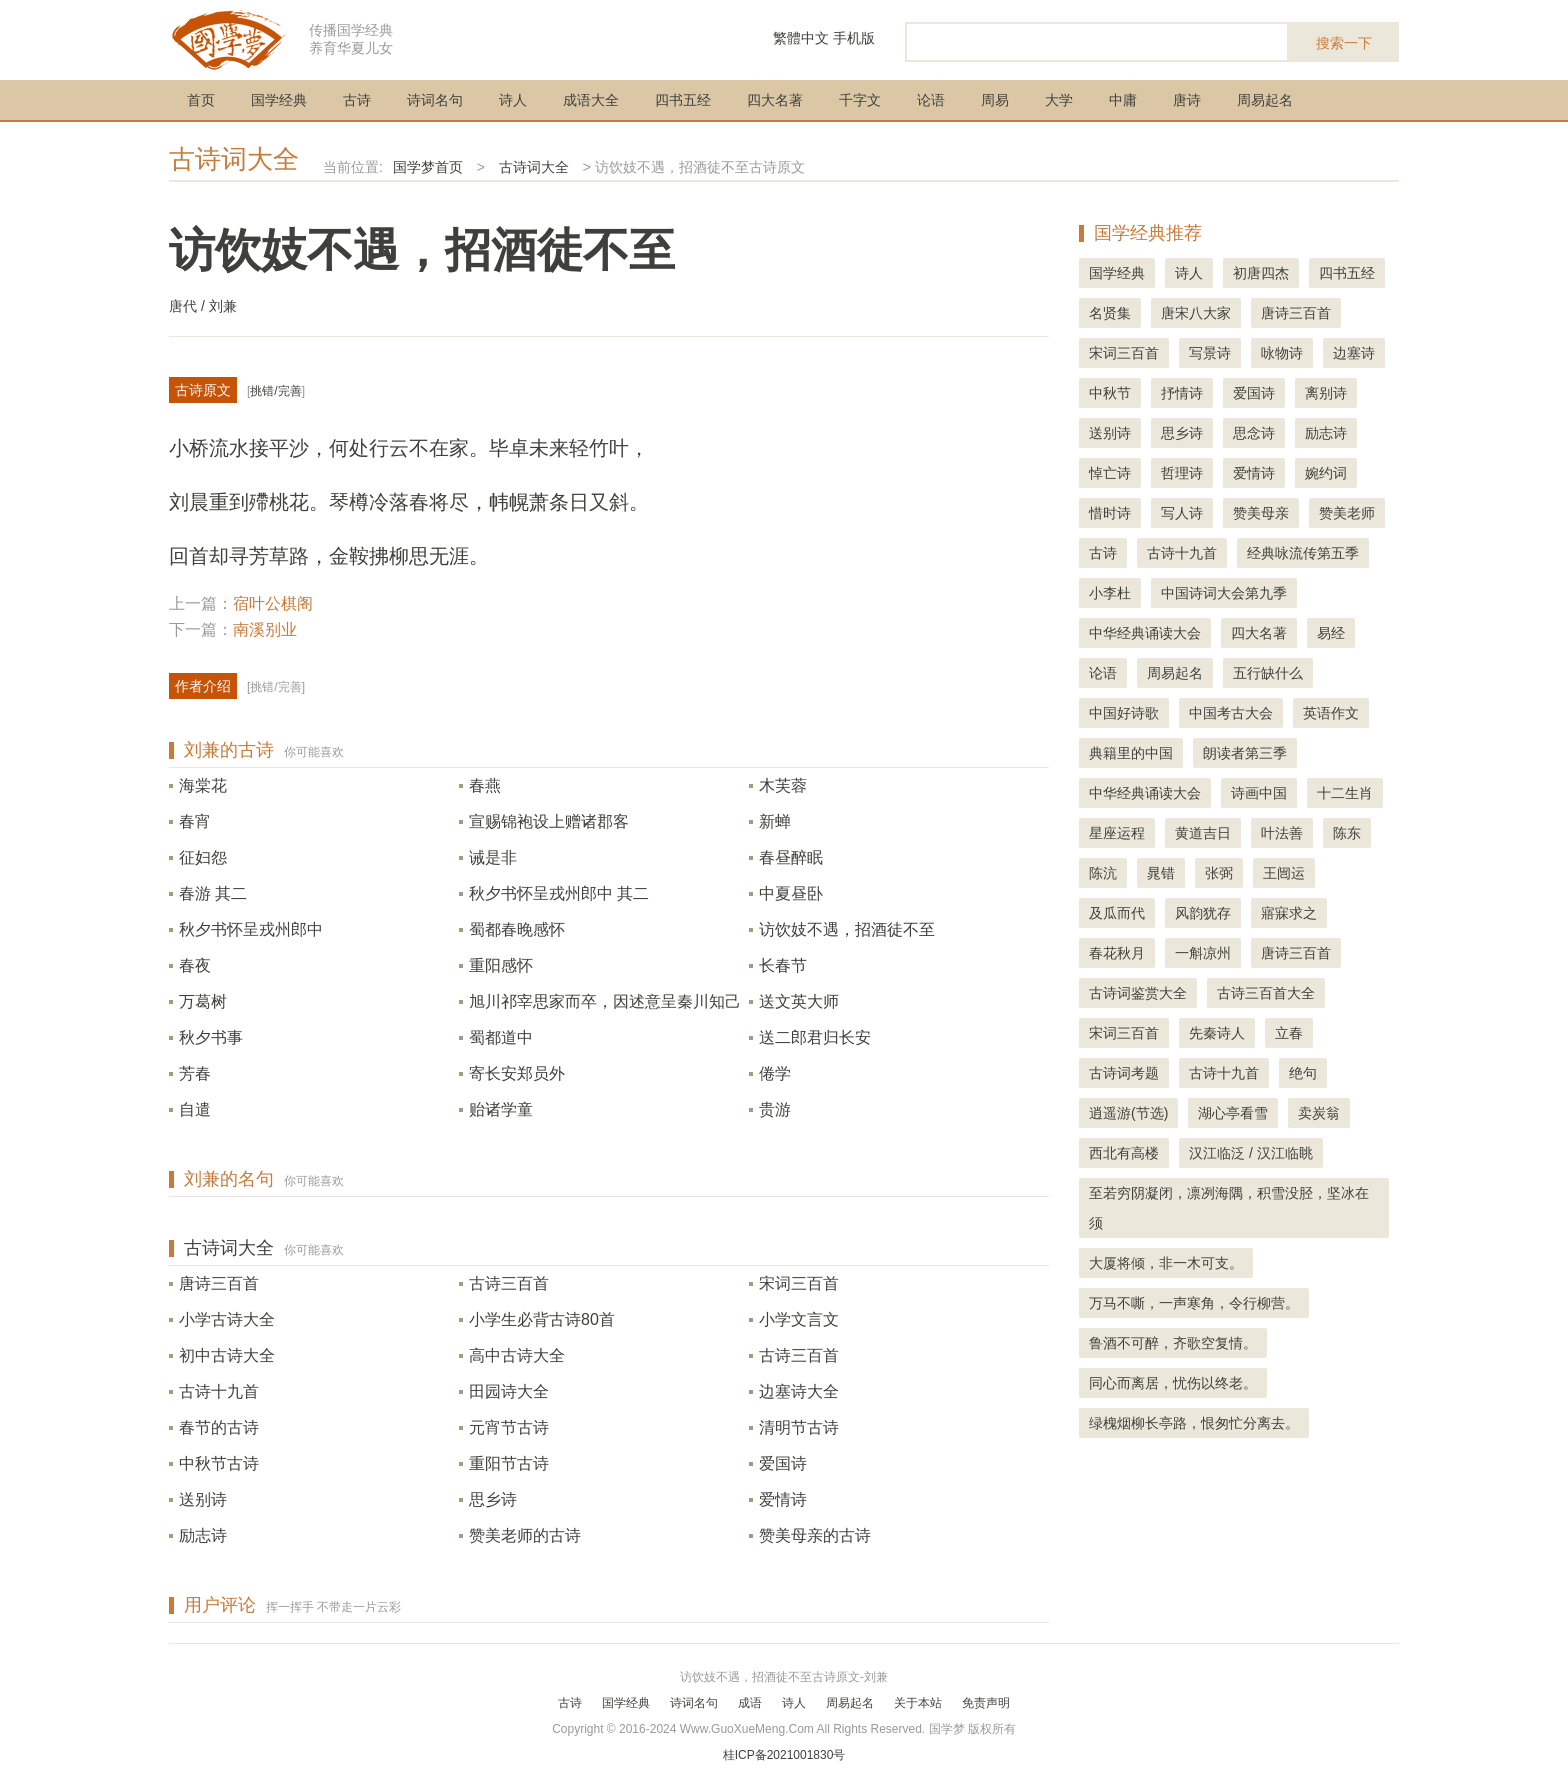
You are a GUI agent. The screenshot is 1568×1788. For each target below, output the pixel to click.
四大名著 (775, 100)
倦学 (775, 1073)
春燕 (485, 785)
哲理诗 (1182, 473)
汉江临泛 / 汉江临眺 (1251, 1153)
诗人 (513, 100)
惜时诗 (1110, 513)
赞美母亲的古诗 (815, 1535)
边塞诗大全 (799, 1391)
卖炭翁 (1319, 1113)
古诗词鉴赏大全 (1138, 993)
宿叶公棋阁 (273, 603)
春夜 (195, 965)
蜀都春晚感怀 (517, 929)
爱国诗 (783, 1463)
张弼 (1219, 873)
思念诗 (1254, 433)
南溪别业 (265, 629)
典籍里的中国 (1131, 753)
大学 (1059, 100)
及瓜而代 (1117, 913)
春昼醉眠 (791, 857)
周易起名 (1265, 100)
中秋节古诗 (219, 1463)
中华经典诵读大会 (1145, 633)
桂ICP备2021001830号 (784, 1755)
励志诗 (203, 1535)
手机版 (854, 38)
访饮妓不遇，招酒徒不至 (847, 929)
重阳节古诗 (509, 1463)
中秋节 (1110, 393)
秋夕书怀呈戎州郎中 (251, 929)
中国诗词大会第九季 (1224, 593)
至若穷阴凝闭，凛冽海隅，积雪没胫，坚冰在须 (1229, 1208)
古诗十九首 (219, 1391)
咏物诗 (1282, 353)
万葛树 (203, 1001)
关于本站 (918, 1703)
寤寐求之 (1289, 913)
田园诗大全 (509, 1391)
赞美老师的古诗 (525, 1535)
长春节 (783, 965)
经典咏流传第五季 (1303, 553)
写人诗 (1182, 513)
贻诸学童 (501, 1109)
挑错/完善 (275, 391)
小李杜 (1110, 593)
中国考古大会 (1231, 713)
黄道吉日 (1203, 833)
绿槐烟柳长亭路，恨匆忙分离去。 (1194, 1423)
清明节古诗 (799, 1427)
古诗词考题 (1124, 1073)
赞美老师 (1347, 513)
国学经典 (279, 100)
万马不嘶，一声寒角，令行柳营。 (1194, 1303)
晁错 (1161, 873)
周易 (995, 100)
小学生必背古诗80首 (542, 1319)
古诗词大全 (234, 159)
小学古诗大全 (227, 1319)
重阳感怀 (501, 965)
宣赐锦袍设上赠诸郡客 (549, 821)
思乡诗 (493, 1499)
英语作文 (1331, 713)
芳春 (195, 1073)
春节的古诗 (219, 1427)
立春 (1289, 1033)
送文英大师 (799, 1001)
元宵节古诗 (509, 1427)
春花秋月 (1117, 953)
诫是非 (493, 857)
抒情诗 (1182, 393)
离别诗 (1326, 393)
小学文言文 (799, 1319)
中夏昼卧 (791, 893)
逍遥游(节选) (1128, 1113)
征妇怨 (203, 857)
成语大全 (591, 100)
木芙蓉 (783, 785)
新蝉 (775, 821)
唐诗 (1187, 100)
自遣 (195, 1109)
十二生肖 (1345, 793)
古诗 (357, 100)
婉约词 (1326, 473)
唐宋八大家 (1196, 313)
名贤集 (1110, 313)
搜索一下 (1344, 43)
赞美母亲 (1261, 513)
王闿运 (1284, 873)
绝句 (1303, 1073)
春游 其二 (213, 893)
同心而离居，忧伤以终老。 (1173, 1383)
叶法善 (1282, 833)
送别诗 (203, 1499)
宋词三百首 (799, 1283)
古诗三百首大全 (1266, 993)
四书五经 (683, 100)
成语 (750, 1703)
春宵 (195, 821)
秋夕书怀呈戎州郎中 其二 (559, 893)
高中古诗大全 (517, 1355)
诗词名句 (435, 100)
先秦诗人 (1217, 1033)
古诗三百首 (509, 1283)
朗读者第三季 (1245, 753)
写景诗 (1210, 353)
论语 (931, 100)
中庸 (1123, 100)
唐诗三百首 (219, 1283)
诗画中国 (1259, 793)
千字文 (860, 100)
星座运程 (1117, 833)
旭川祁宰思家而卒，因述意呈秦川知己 (605, 1001)
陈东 (1347, 833)
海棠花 (203, 785)
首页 (201, 100)
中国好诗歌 (1124, 713)
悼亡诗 (1110, 473)
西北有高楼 (1124, 1153)
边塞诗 (1354, 353)
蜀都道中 (501, 1037)
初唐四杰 (1261, 273)
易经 (1331, 633)
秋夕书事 (211, 1037)
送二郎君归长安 (815, 1037)
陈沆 (1103, 873)
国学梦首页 (428, 167)
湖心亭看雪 (1233, 1113)
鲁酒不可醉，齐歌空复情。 (1173, 1343)
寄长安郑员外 (517, 1073)
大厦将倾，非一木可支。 (1166, 1263)
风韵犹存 (1203, 913)
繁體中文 (801, 38)
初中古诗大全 (227, 1355)
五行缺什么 (1268, 673)
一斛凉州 (1203, 953)
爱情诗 (783, 1499)
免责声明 (986, 1703)
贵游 (775, 1109)
